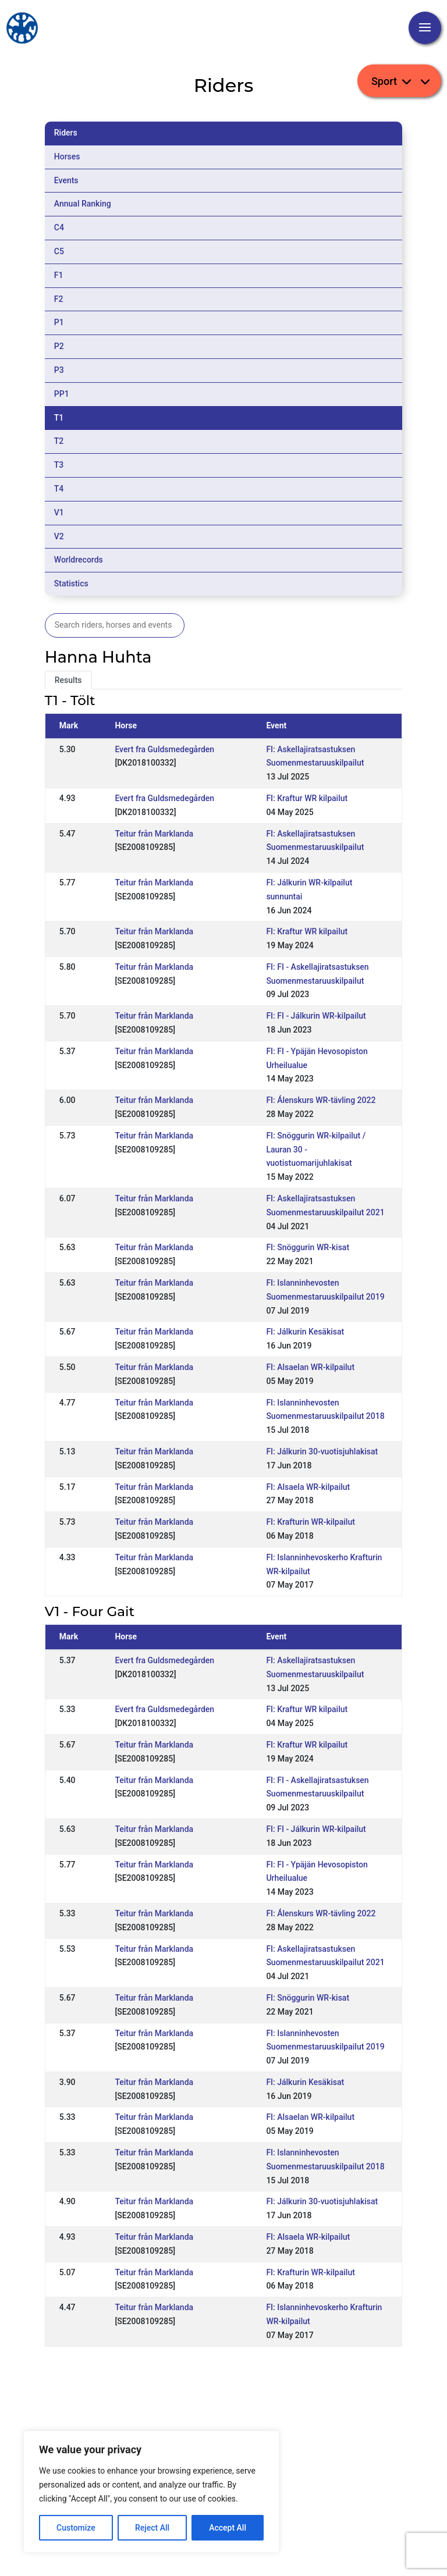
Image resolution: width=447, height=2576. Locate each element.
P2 (59, 346)
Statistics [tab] (71, 583)
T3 (59, 464)
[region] (151, 2492)
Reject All (152, 2527)
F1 (58, 275)
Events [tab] (66, 180)
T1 (59, 417)
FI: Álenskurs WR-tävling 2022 (320, 1100)
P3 (59, 370)
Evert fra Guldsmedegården (164, 749)
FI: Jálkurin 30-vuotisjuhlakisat (322, 1451)
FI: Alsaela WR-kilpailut (308, 1487)
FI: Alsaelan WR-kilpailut (310, 1367)
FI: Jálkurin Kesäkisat (305, 1331)
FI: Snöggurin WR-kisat (307, 1247)
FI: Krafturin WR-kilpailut (310, 1522)
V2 (59, 536)
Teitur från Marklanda (154, 833)
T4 (59, 488)
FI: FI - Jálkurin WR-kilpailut (316, 1015)
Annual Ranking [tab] (82, 203)
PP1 (61, 394)
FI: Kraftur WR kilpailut (306, 798)
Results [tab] (68, 680)
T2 (59, 441)
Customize (75, 2527)
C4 (59, 227)
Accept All (227, 2527)
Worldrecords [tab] (78, 559)
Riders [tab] (65, 132)
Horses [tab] (67, 156)
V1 (59, 512)
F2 (58, 299)
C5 (59, 251)
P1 (59, 322)
